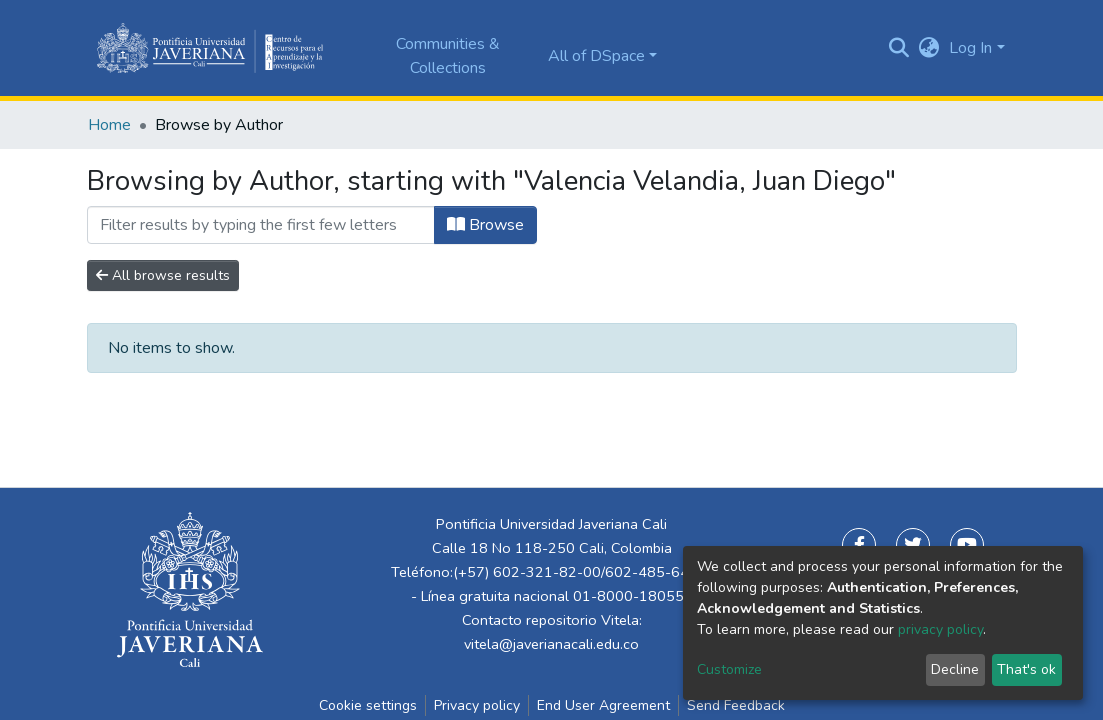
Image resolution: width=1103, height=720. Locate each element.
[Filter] (261, 225)
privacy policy (940, 629)
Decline (955, 669)
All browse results (163, 275)
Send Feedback (736, 705)
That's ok (1026, 669)
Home (109, 125)
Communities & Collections (448, 56)
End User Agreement (603, 705)
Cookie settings (368, 705)
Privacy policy (477, 705)
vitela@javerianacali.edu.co (551, 644)
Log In (970, 48)
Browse (485, 225)
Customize (729, 669)
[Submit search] (898, 48)
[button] (928, 48)
